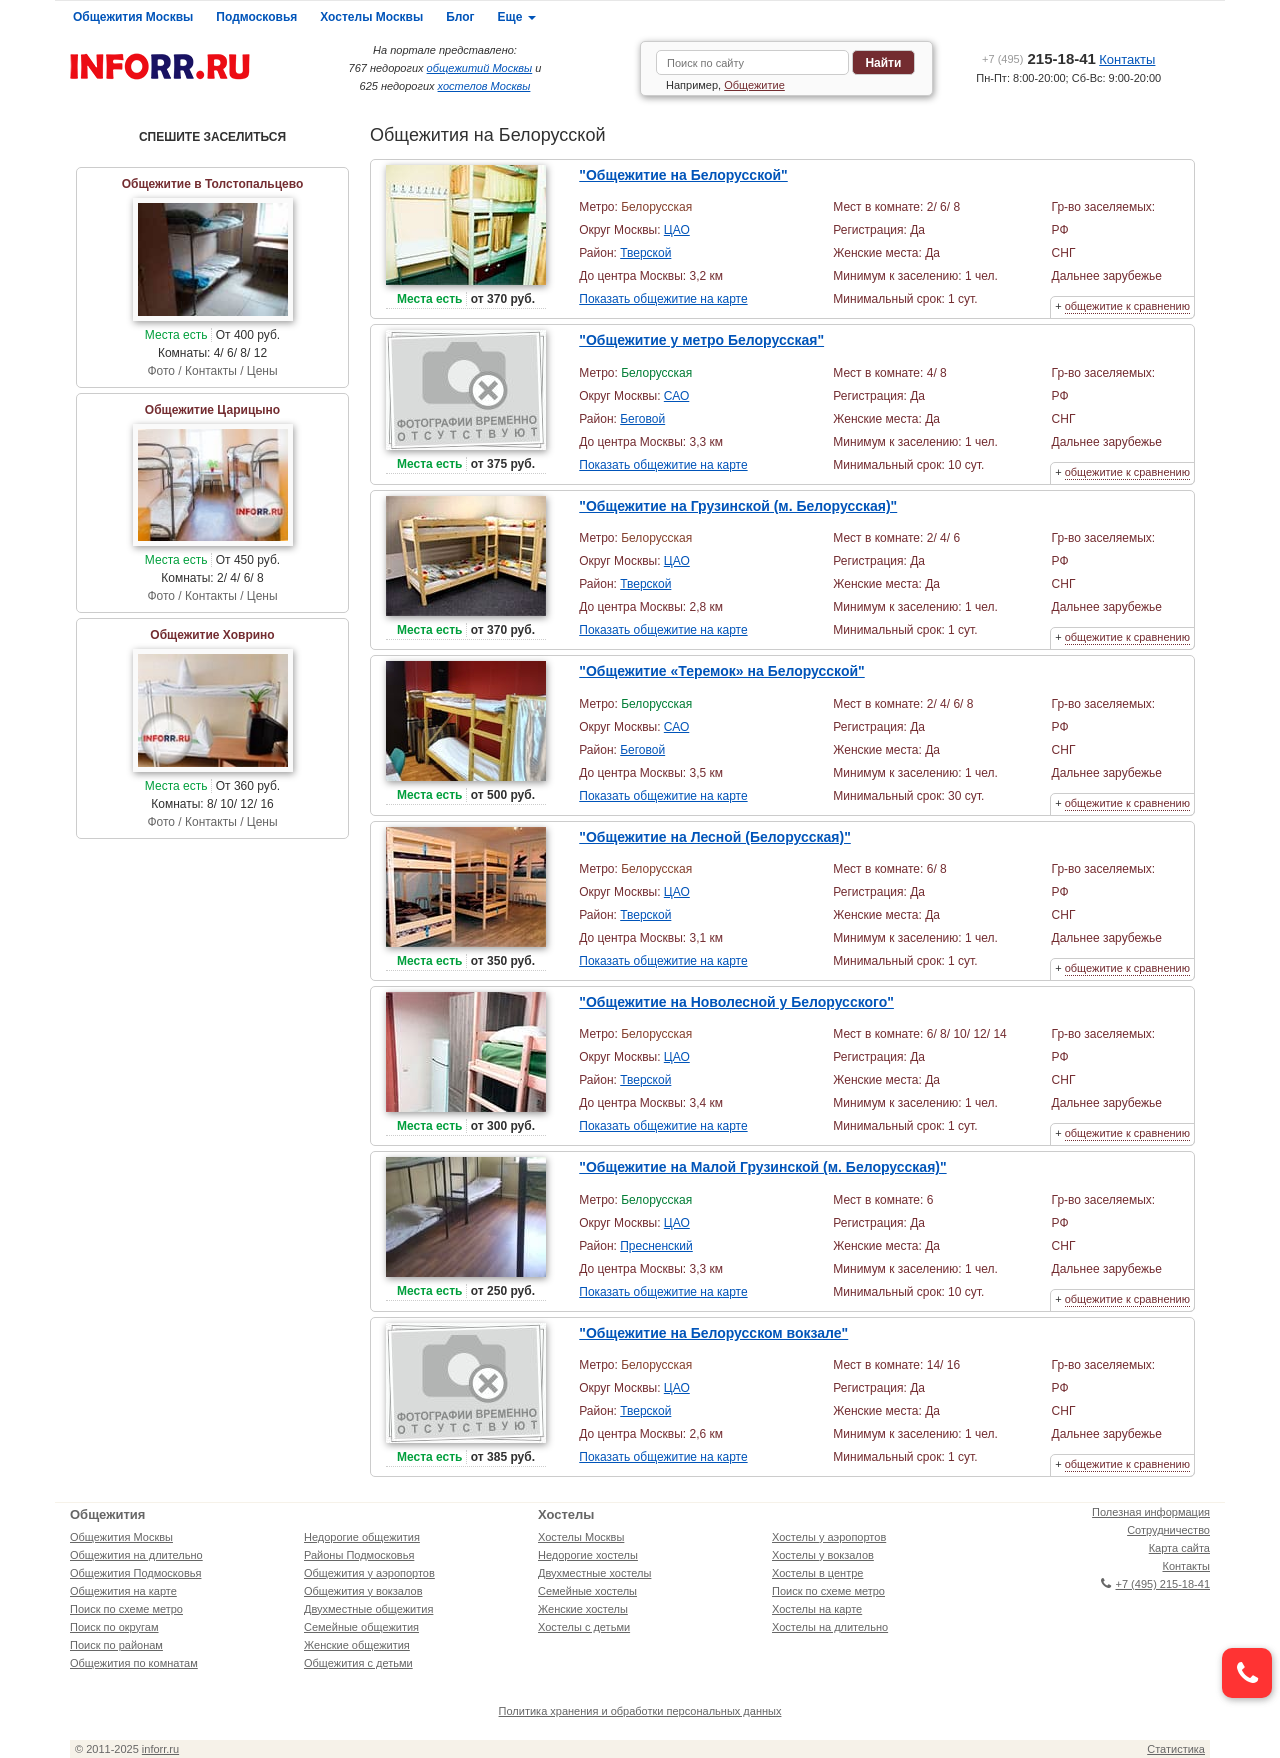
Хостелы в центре (817, 1573)
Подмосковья (256, 17)
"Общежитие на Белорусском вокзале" (713, 1333)
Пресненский (656, 1246)
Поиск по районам (116, 1645)
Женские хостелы (583, 1609)
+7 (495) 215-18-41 (1155, 1584)
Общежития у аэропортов (369, 1573)
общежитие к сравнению (1127, 306)
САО (676, 396)
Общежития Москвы (133, 17)
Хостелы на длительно (830, 1627)
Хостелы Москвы (371, 17)
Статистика (1176, 1749)
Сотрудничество (1168, 1530)
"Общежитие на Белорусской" (683, 175)
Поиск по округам (114, 1627)
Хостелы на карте (817, 1609)
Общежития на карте (123, 1591)
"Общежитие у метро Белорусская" (701, 340)
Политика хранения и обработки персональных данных (640, 1711)
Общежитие (754, 85)
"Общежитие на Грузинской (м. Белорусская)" (738, 506)
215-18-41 (1039, 58)
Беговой (642, 419)
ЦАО (677, 230)
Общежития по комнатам (134, 1663)
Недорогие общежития (362, 1537)
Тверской (645, 253)
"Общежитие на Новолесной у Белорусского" (736, 1002)
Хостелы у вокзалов (823, 1555)
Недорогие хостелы (588, 1555)
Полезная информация (1151, 1512)
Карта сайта (1179, 1548)
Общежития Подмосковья (135, 1573)
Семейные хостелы (587, 1591)
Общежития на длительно (136, 1555)
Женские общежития (357, 1645)
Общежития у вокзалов (363, 1591)
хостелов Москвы (484, 86)
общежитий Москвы (480, 68)
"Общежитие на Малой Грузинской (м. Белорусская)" (762, 1167)
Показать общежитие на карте (663, 299)
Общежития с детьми (358, 1663)
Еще (517, 17)
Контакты (1127, 59)
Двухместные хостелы (594, 1573)
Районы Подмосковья (359, 1555)
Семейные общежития (361, 1627)
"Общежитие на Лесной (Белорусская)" (715, 837)
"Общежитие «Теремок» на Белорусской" (721, 671)
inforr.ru (160, 1749)
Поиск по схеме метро (126, 1609)
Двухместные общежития (368, 1609)
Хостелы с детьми (584, 1627)
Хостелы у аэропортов (829, 1537)
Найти (883, 63)
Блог (460, 17)
